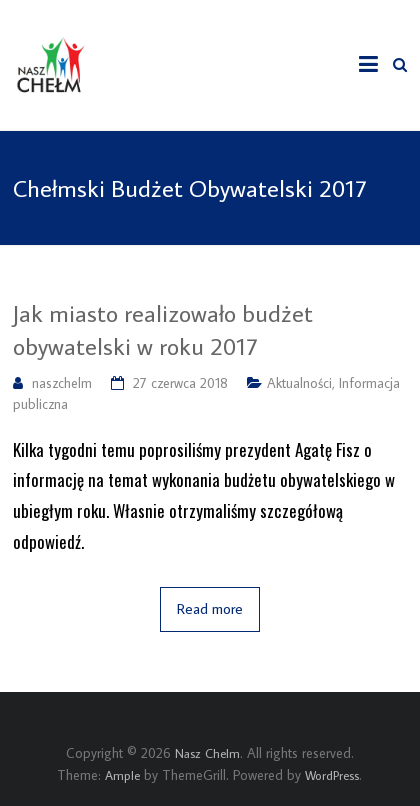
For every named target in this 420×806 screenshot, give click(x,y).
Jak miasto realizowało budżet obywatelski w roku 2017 (163, 329)
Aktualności (299, 383)
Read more (210, 608)
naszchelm (62, 383)
